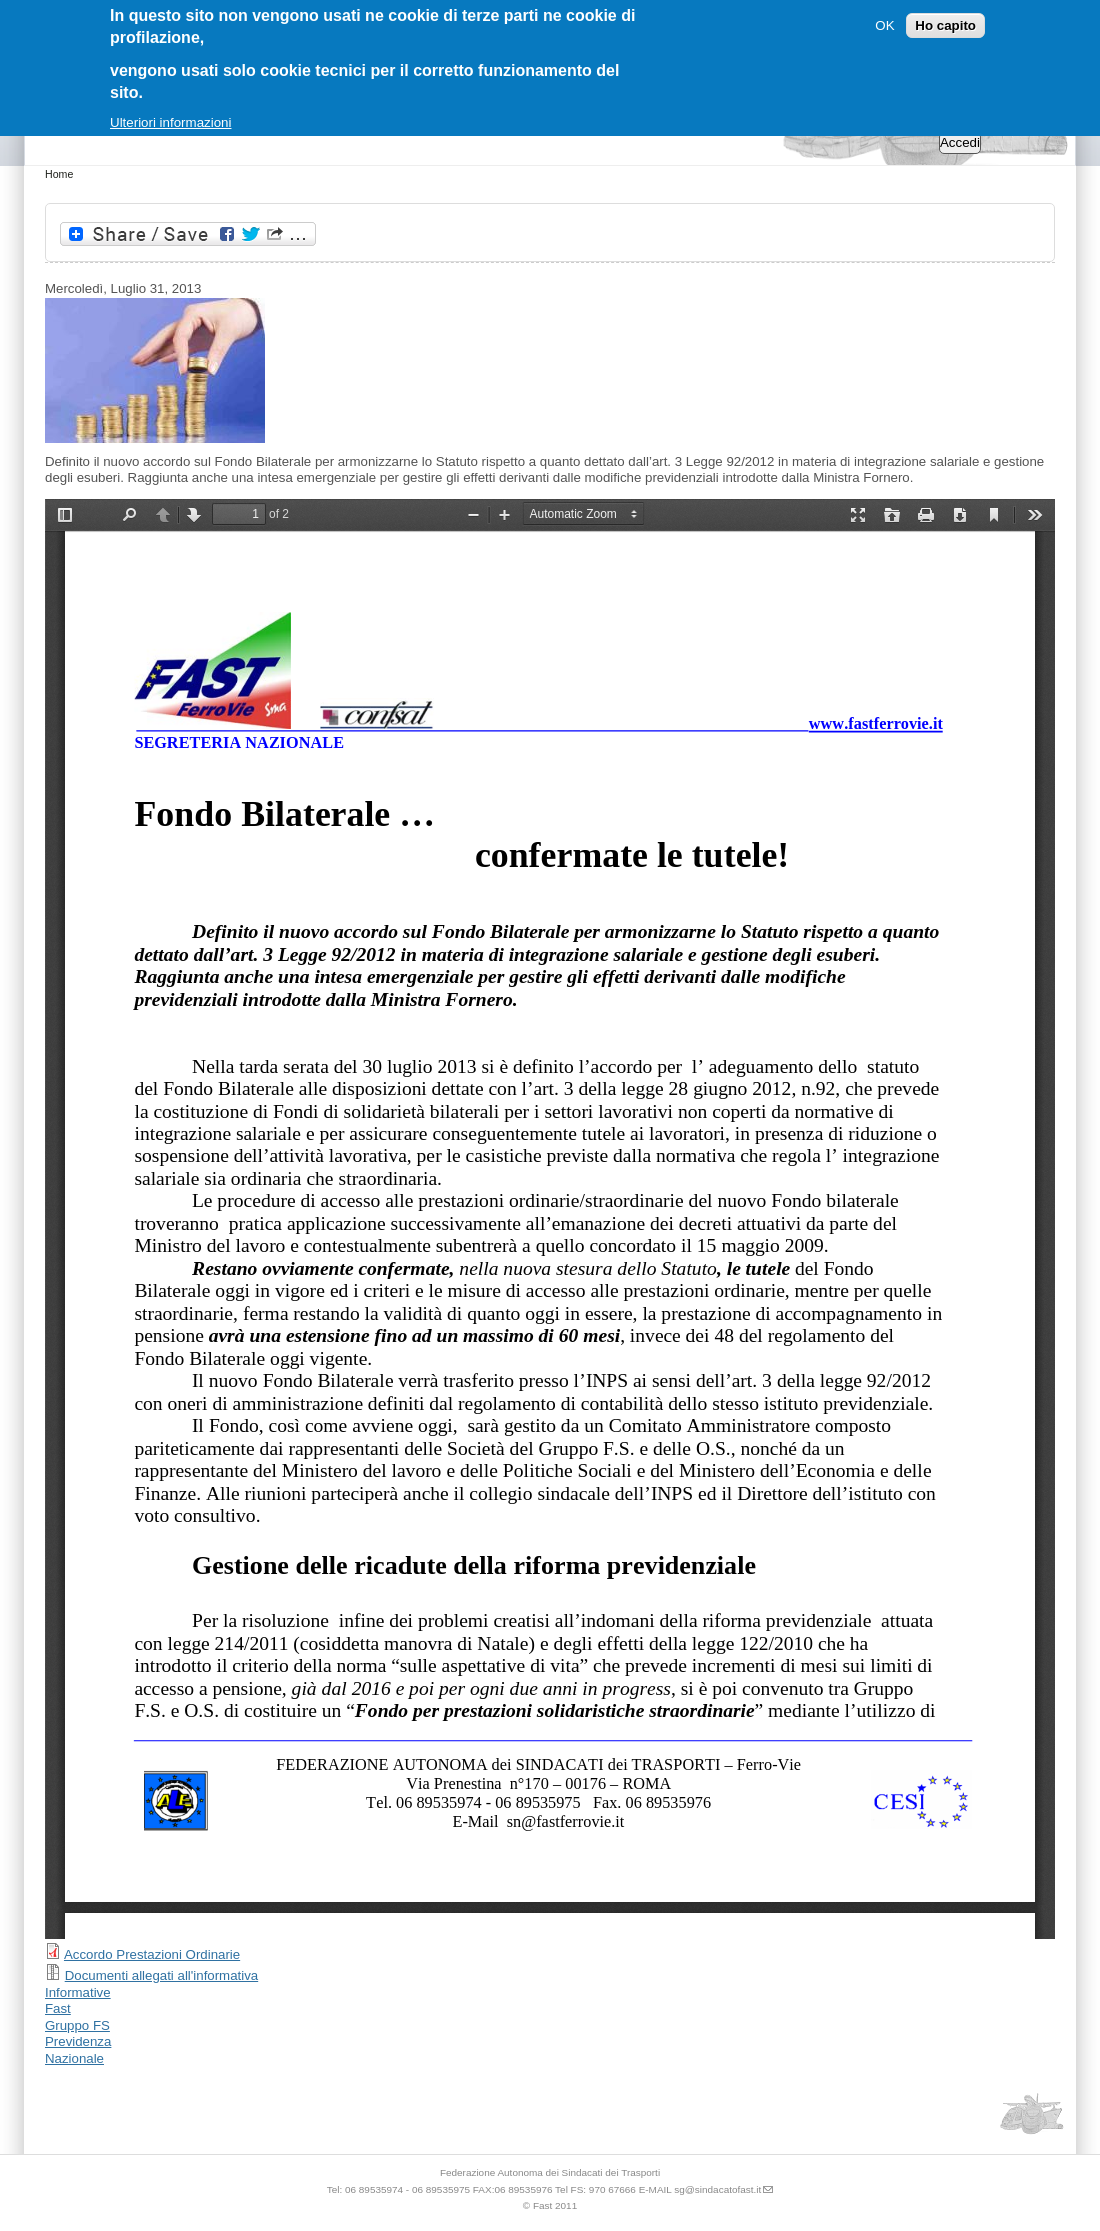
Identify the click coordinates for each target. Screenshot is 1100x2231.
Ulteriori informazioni (170, 122)
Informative (78, 1992)
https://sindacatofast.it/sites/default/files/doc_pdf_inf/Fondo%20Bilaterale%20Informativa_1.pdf (550, 1219)
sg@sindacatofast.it (717, 2189)
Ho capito (945, 25)
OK (884, 25)
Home (59, 174)
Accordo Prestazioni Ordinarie (152, 1954)
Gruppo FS (77, 2025)
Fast (58, 2008)
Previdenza (78, 2041)
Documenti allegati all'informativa (162, 1975)
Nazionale (74, 2058)
